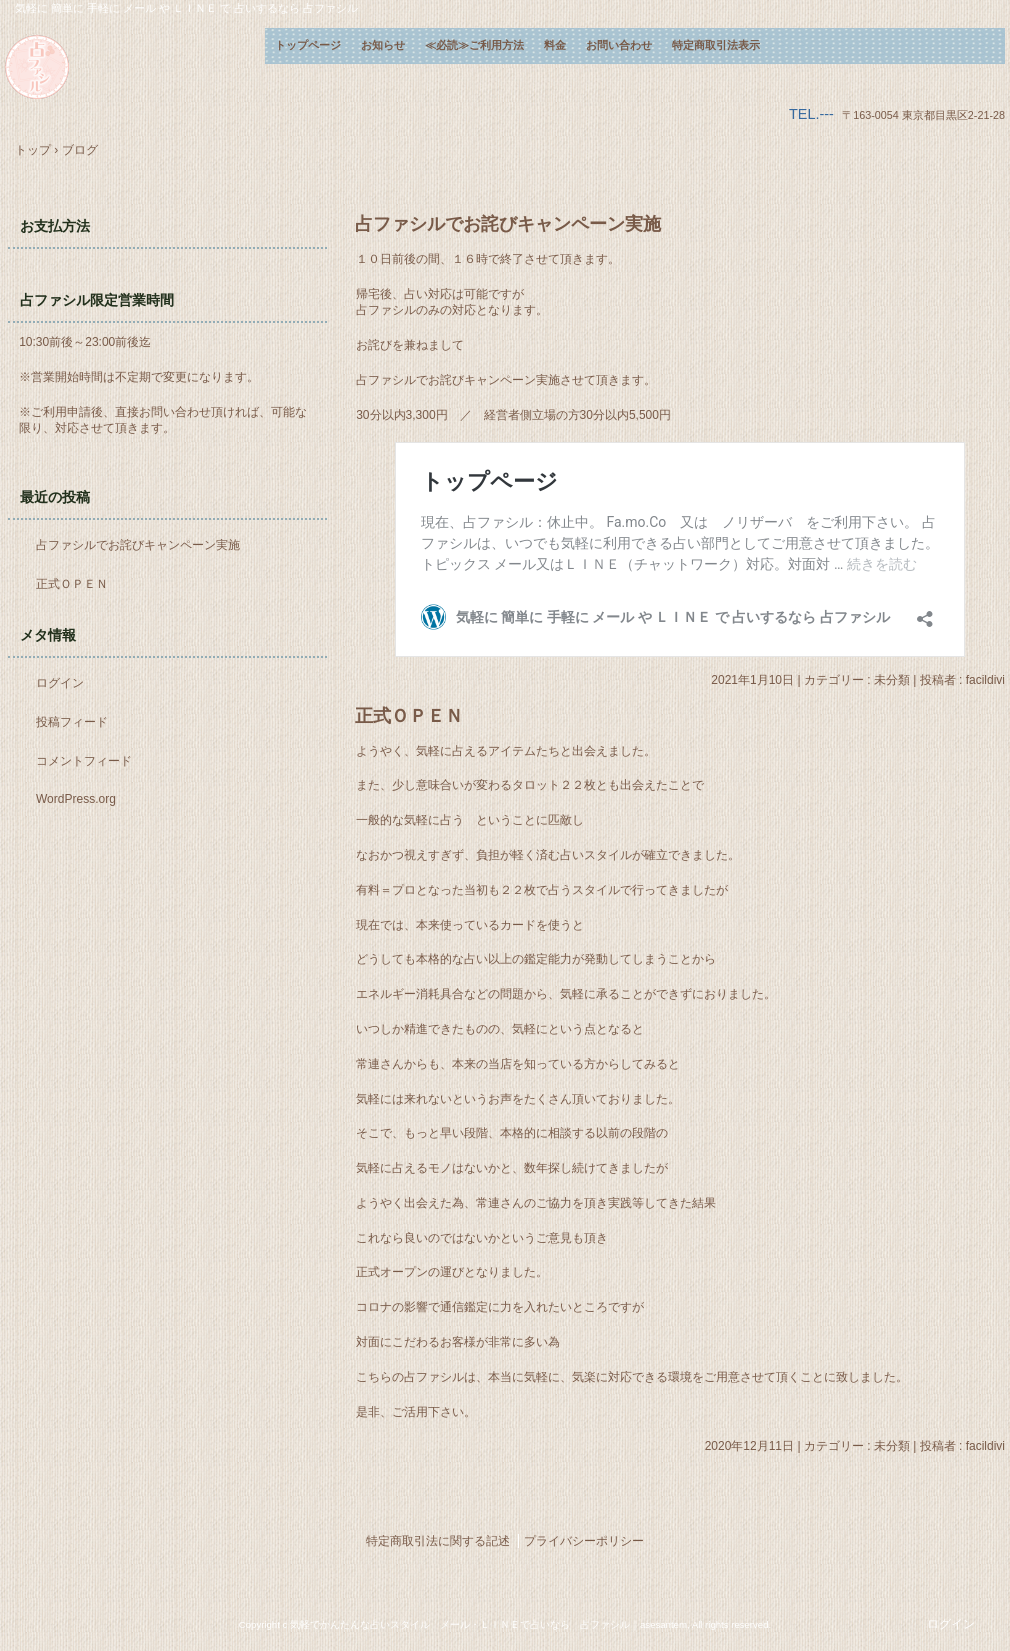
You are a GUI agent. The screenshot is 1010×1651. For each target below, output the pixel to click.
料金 (555, 45)
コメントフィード (84, 761)
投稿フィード (72, 722)
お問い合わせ (619, 45)
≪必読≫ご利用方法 (474, 45)
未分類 (892, 680)
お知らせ (383, 45)
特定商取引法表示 (716, 45)
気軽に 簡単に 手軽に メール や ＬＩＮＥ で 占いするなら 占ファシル (135, 67)
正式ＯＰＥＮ (409, 716)
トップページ (308, 45)
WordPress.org (76, 799)
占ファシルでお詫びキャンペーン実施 (508, 224)
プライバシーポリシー (584, 1541)
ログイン (60, 683)
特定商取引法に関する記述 (438, 1541)
